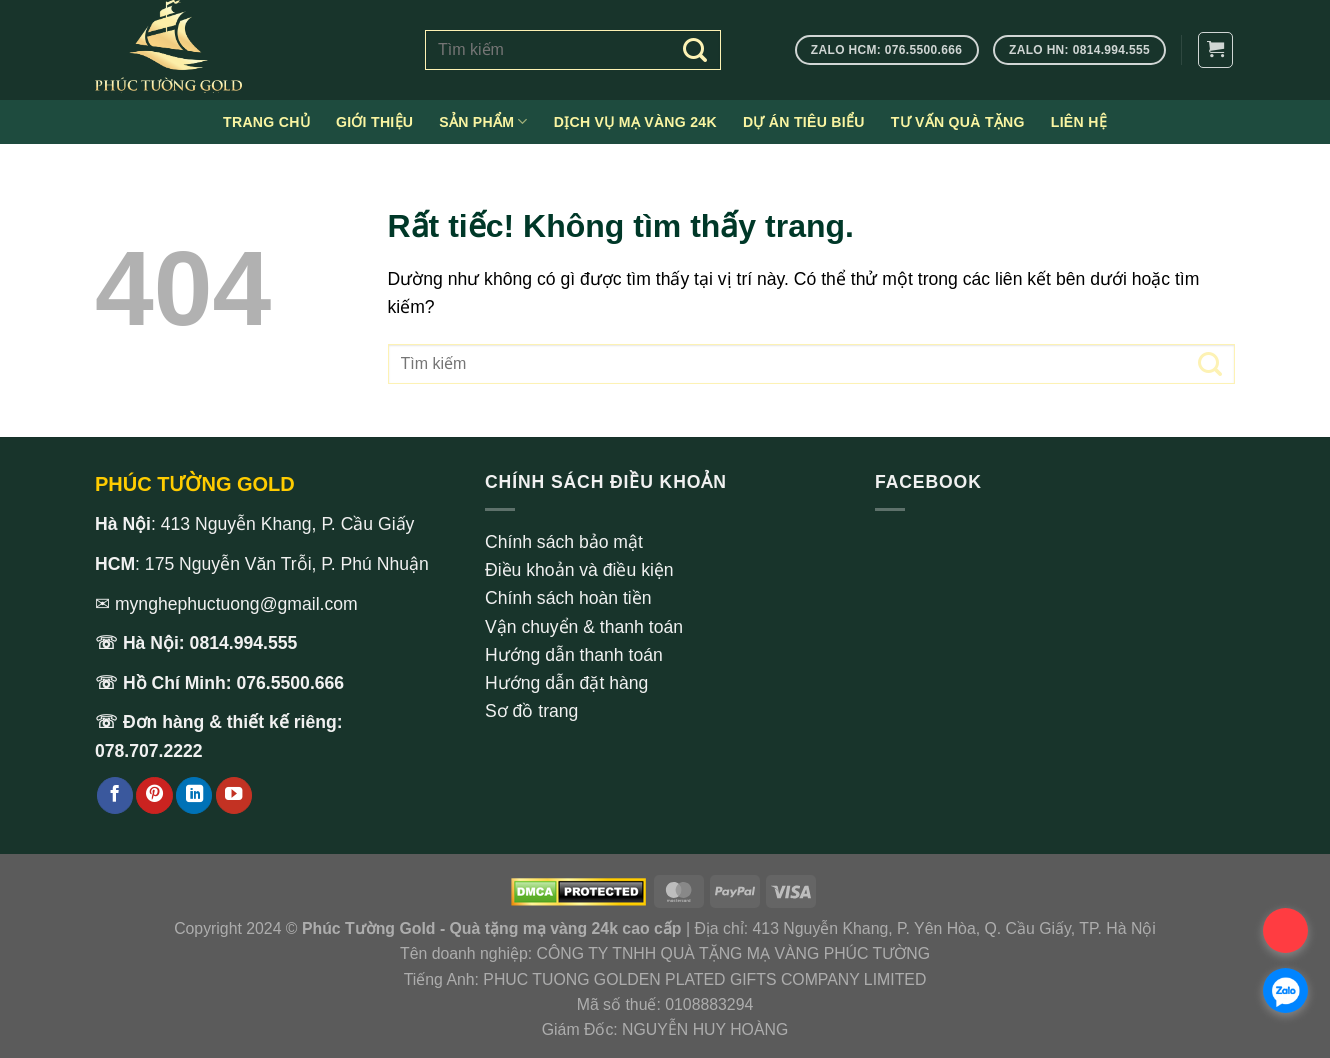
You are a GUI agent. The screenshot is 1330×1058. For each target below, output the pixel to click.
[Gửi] (696, 50)
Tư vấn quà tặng (958, 122)
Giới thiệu (374, 122)
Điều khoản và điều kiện (579, 570)
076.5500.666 (291, 683)
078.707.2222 (149, 751)
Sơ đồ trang (531, 711)
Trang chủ (266, 122)
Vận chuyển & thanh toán (584, 627)
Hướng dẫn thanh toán (574, 655)
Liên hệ (1079, 122)
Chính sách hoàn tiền (568, 598)
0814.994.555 (244, 643)
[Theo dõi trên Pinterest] (154, 795)
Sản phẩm (483, 121)
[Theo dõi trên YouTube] (234, 795)
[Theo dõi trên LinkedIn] (194, 795)
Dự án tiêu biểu (804, 122)
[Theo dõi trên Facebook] (115, 795)
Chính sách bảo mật (564, 542)
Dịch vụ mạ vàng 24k (635, 122)
